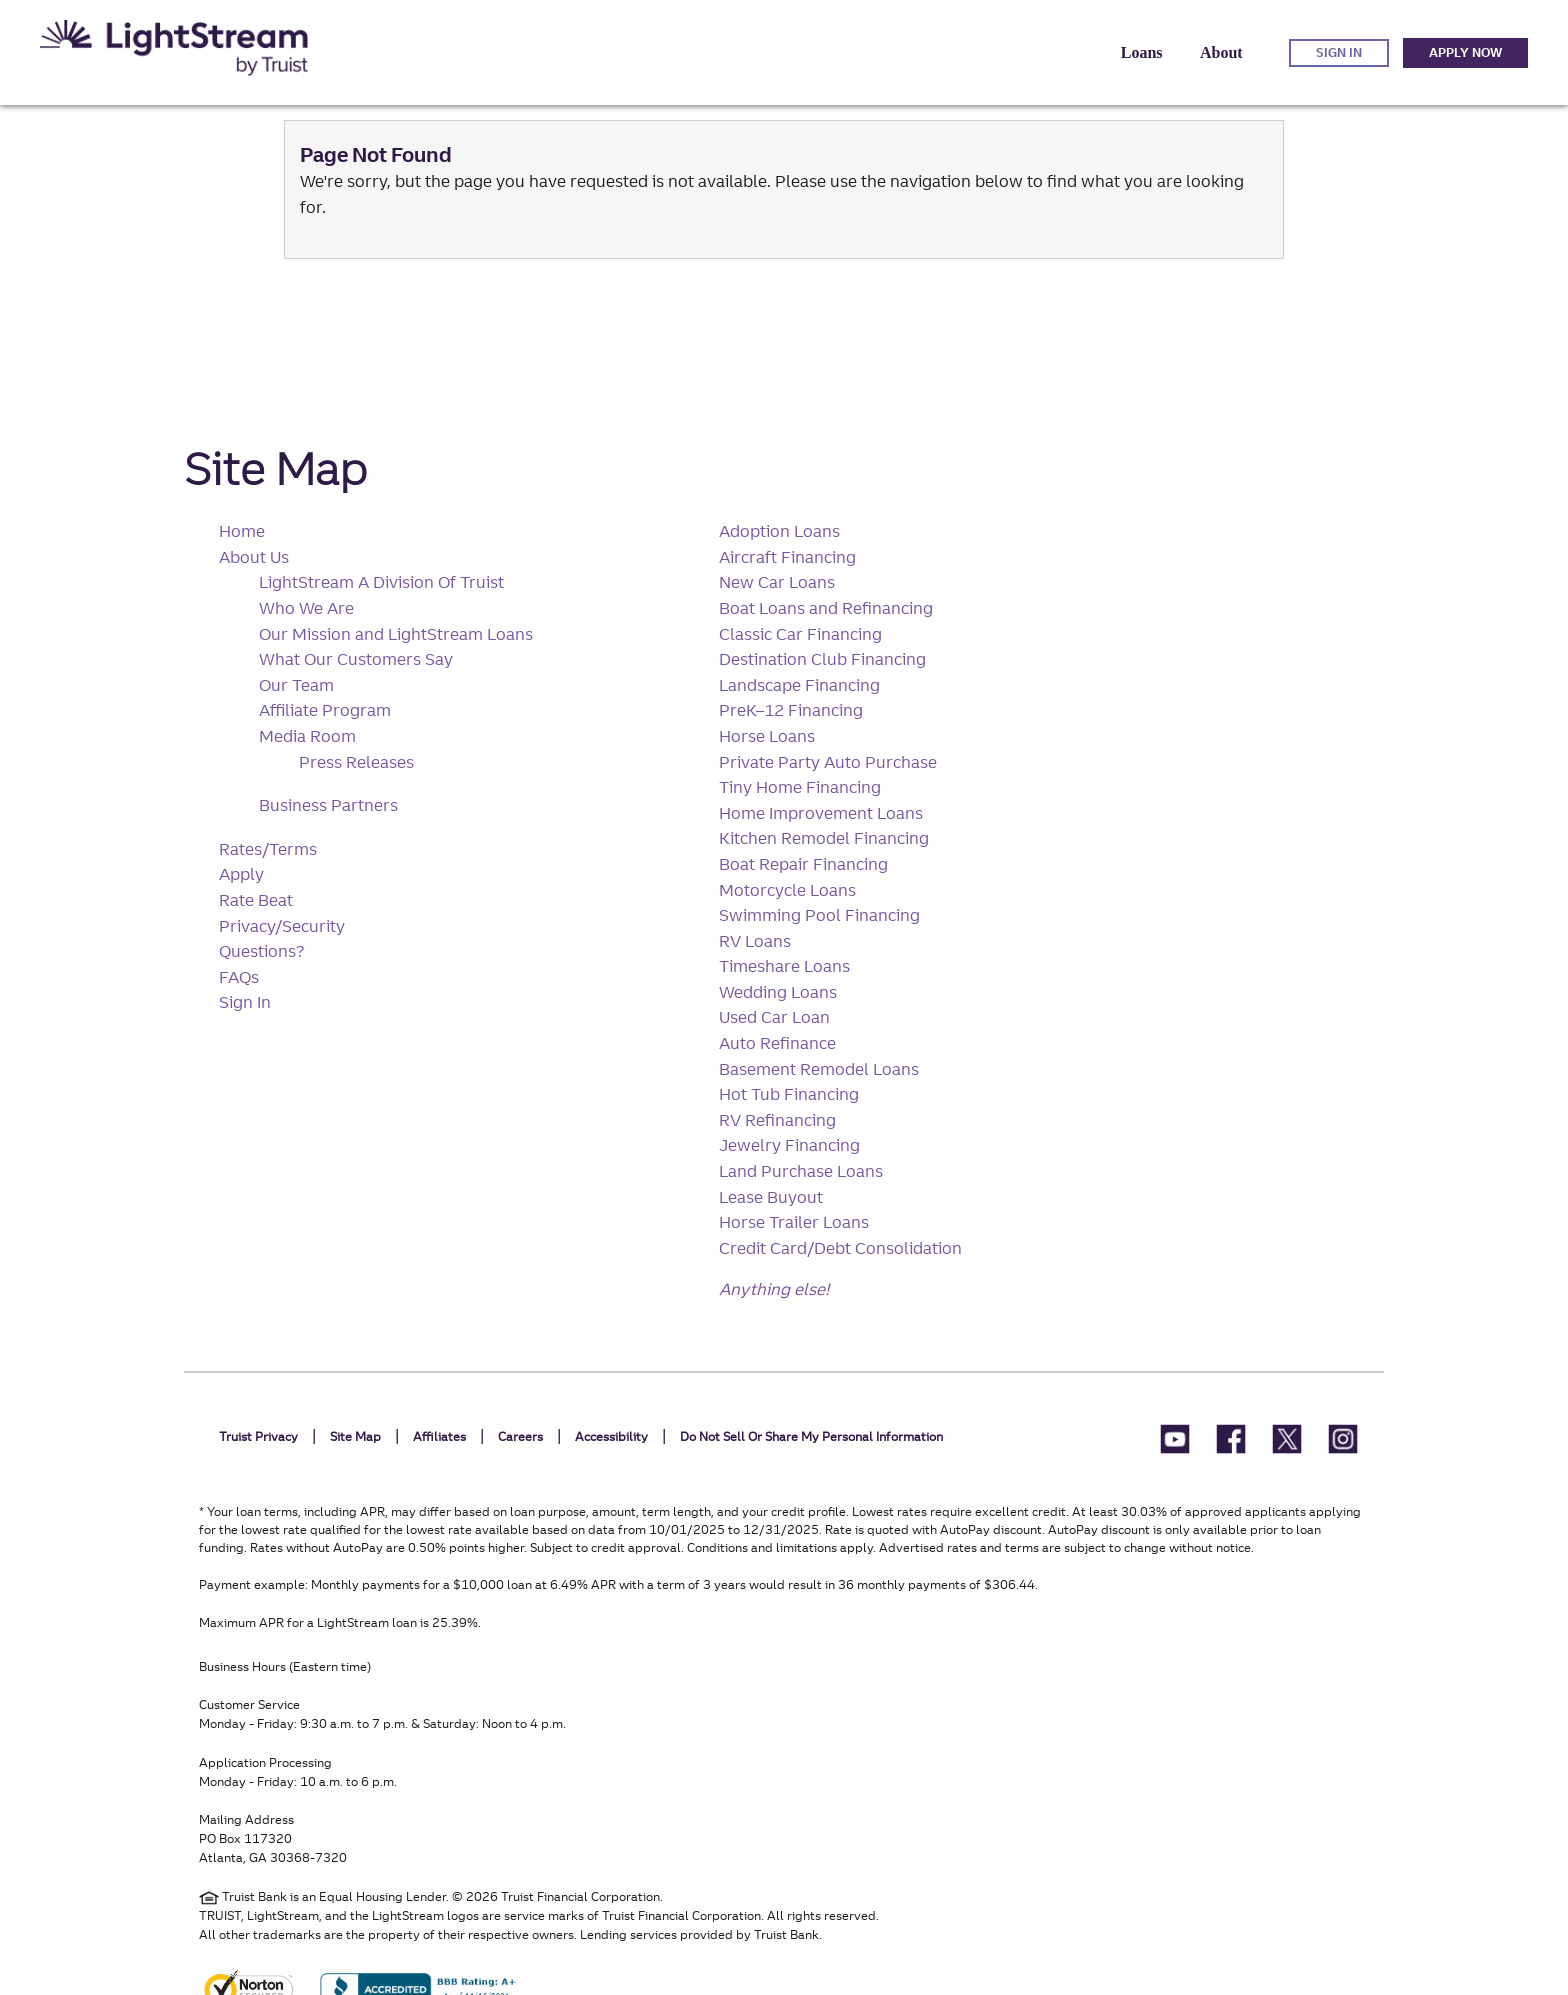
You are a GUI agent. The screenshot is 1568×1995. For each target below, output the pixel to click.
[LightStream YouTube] (1175, 1442)
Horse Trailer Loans (794, 1222)
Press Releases (356, 762)
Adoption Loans (779, 531)
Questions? (261, 951)
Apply (241, 874)
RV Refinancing (777, 1120)
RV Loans (755, 941)
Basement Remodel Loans (819, 1069)
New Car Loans (777, 582)
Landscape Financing (799, 685)
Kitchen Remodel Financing (824, 838)
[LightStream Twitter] (1287, 1442)
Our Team (296, 685)
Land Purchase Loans (801, 1171)
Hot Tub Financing (789, 1094)
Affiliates (439, 1436)
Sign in (1339, 52)
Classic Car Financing (800, 634)
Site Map (275, 468)
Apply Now (1465, 52)
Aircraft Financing (787, 557)
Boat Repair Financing (803, 864)
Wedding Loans (778, 992)
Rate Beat (256, 900)
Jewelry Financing (789, 1145)
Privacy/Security (282, 926)
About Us (254, 557)
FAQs (239, 977)
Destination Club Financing (822, 659)
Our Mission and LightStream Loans (396, 634)
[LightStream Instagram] (1343, 1442)
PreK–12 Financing (791, 710)
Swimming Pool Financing (819, 915)
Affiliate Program (325, 710)
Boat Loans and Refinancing (826, 608)
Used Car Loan (774, 1017)
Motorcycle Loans (787, 890)
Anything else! (774, 1289)
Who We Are (306, 608)
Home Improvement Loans (821, 813)
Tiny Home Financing (800, 787)
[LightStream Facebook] (1231, 1442)
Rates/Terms (268, 849)
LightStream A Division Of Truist (381, 582)
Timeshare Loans (784, 966)
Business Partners (328, 805)
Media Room (307, 736)
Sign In (245, 1002)
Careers (520, 1436)
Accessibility (611, 1436)
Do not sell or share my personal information (811, 1436)
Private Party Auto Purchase (828, 762)
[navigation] (784, 52)
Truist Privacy (258, 1436)
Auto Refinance (777, 1043)
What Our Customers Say (356, 659)
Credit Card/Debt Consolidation (840, 1248)
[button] (1142, 53)
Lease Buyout (771, 1197)
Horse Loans (767, 736)
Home (242, 531)
